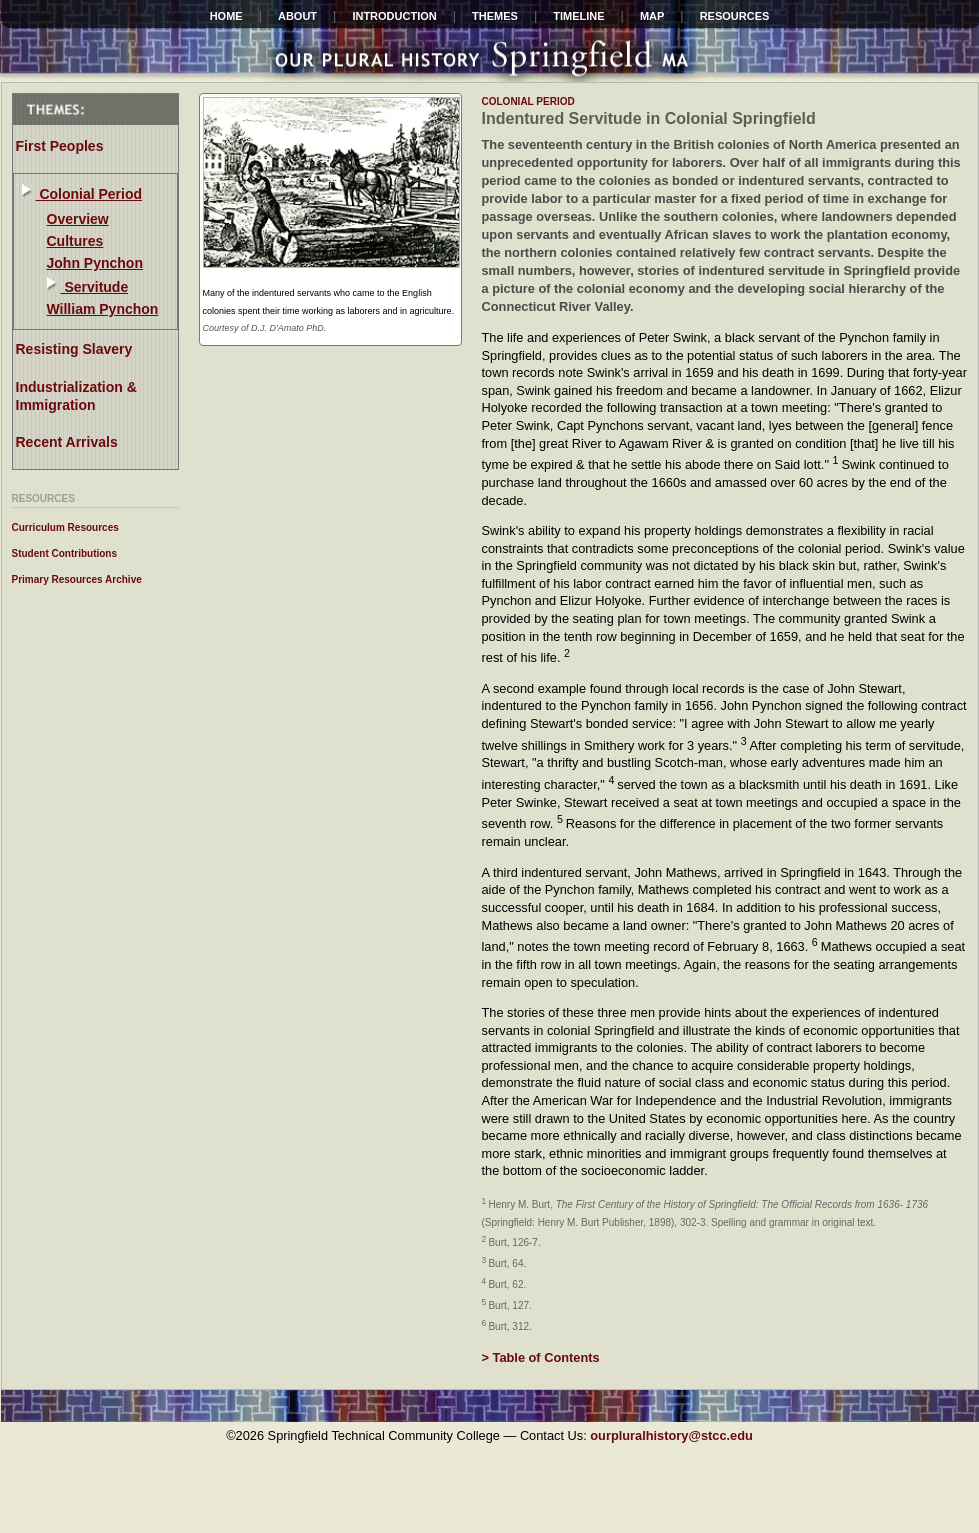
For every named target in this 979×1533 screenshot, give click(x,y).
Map (652, 16)
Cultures (75, 241)
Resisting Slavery (74, 349)
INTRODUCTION (394, 16)
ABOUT (297, 16)
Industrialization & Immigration (76, 396)
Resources (735, 16)
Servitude (95, 287)
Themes (495, 16)
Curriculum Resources (65, 527)
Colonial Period (89, 194)
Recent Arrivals (67, 442)
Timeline (578, 16)
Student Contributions (65, 553)
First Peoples (60, 146)
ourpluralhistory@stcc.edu (671, 1435)
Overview (78, 219)
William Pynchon (103, 309)
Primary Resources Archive (77, 579)
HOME (226, 16)
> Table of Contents (541, 1357)
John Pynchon (95, 263)
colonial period (528, 101)
